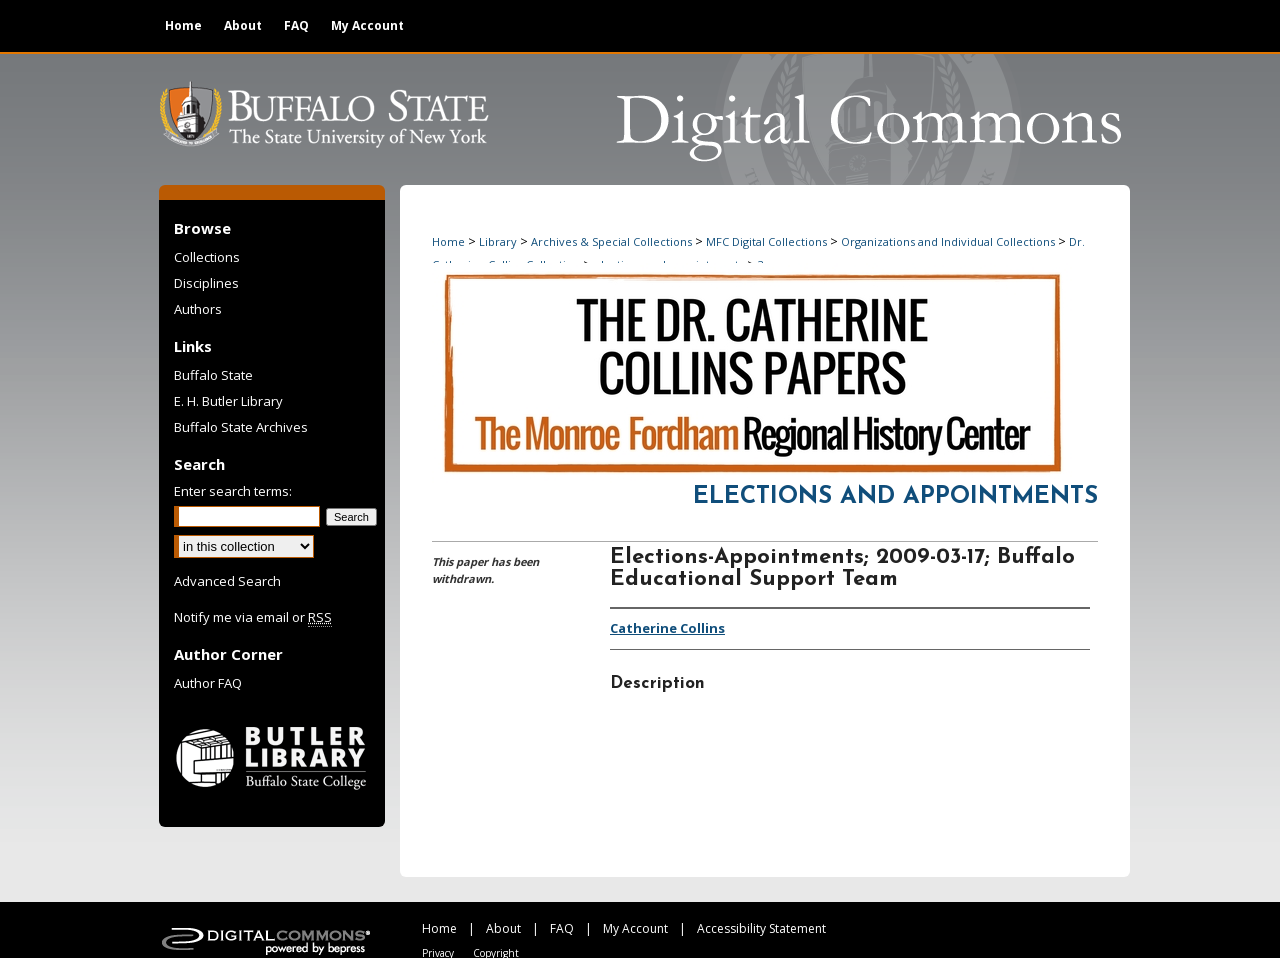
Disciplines (206, 283)
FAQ (562, 928)
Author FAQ (208, 683)
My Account (635, 928)
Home (448, 241)
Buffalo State (213, 375)
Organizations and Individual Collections (948, 241)
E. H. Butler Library (228, 401)
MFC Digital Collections (766, 241)
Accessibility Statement (761, 928)
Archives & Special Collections (611, 241)
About (503, 928)
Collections (207, 257)
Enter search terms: (233, 491)
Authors (198, 309)
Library (498, 241)
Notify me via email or (253, 617)
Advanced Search (227, 581)
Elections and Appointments (895, 497)
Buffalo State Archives (241, 427)
